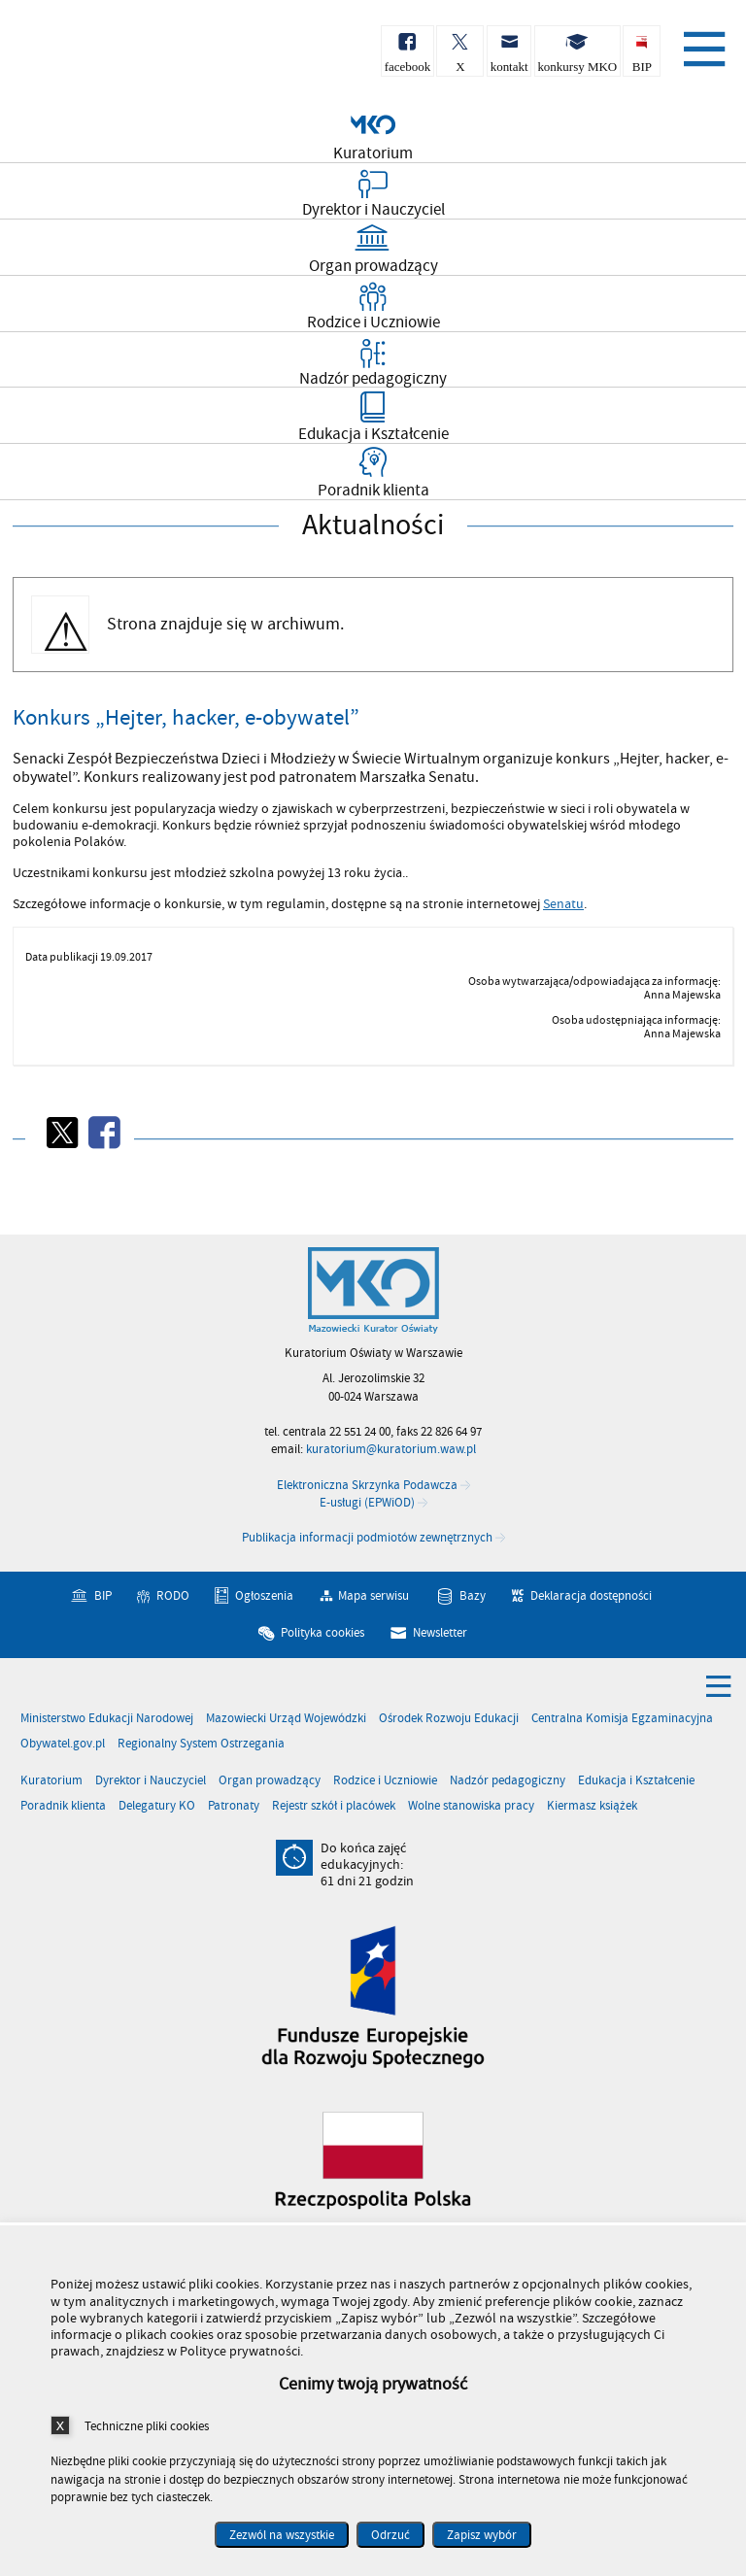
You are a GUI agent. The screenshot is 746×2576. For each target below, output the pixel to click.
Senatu (563, 904)
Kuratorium (51, 1781)
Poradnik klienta (63, 1806)
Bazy (472, 1596)
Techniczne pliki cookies (147, 2426)
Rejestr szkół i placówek (333, 1806)
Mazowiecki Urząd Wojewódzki (286, 1718)
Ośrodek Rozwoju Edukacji (449, 1718)
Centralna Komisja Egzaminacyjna (622, 1718)
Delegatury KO (157, 1806)
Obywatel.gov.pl (62, 1744)
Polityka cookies (322, 1632)
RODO (172, 1596)
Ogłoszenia (264, 1596)
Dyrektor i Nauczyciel (150, 1781)
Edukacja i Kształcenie (636, 1781)
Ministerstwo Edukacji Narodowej (106, 1718)
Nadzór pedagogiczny (507, 1781)
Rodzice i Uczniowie (385, 1781)
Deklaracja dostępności (591, 1596)
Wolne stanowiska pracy (471, 1806)
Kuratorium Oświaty (117, 57)
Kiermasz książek (592, 1806)
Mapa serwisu (373, 1596)
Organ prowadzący (270, 1781)
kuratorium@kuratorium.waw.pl (391, 1449)
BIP (103, 1596)
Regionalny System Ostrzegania (201, 1744)
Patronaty (233, 1806)
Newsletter (440, 1632)
